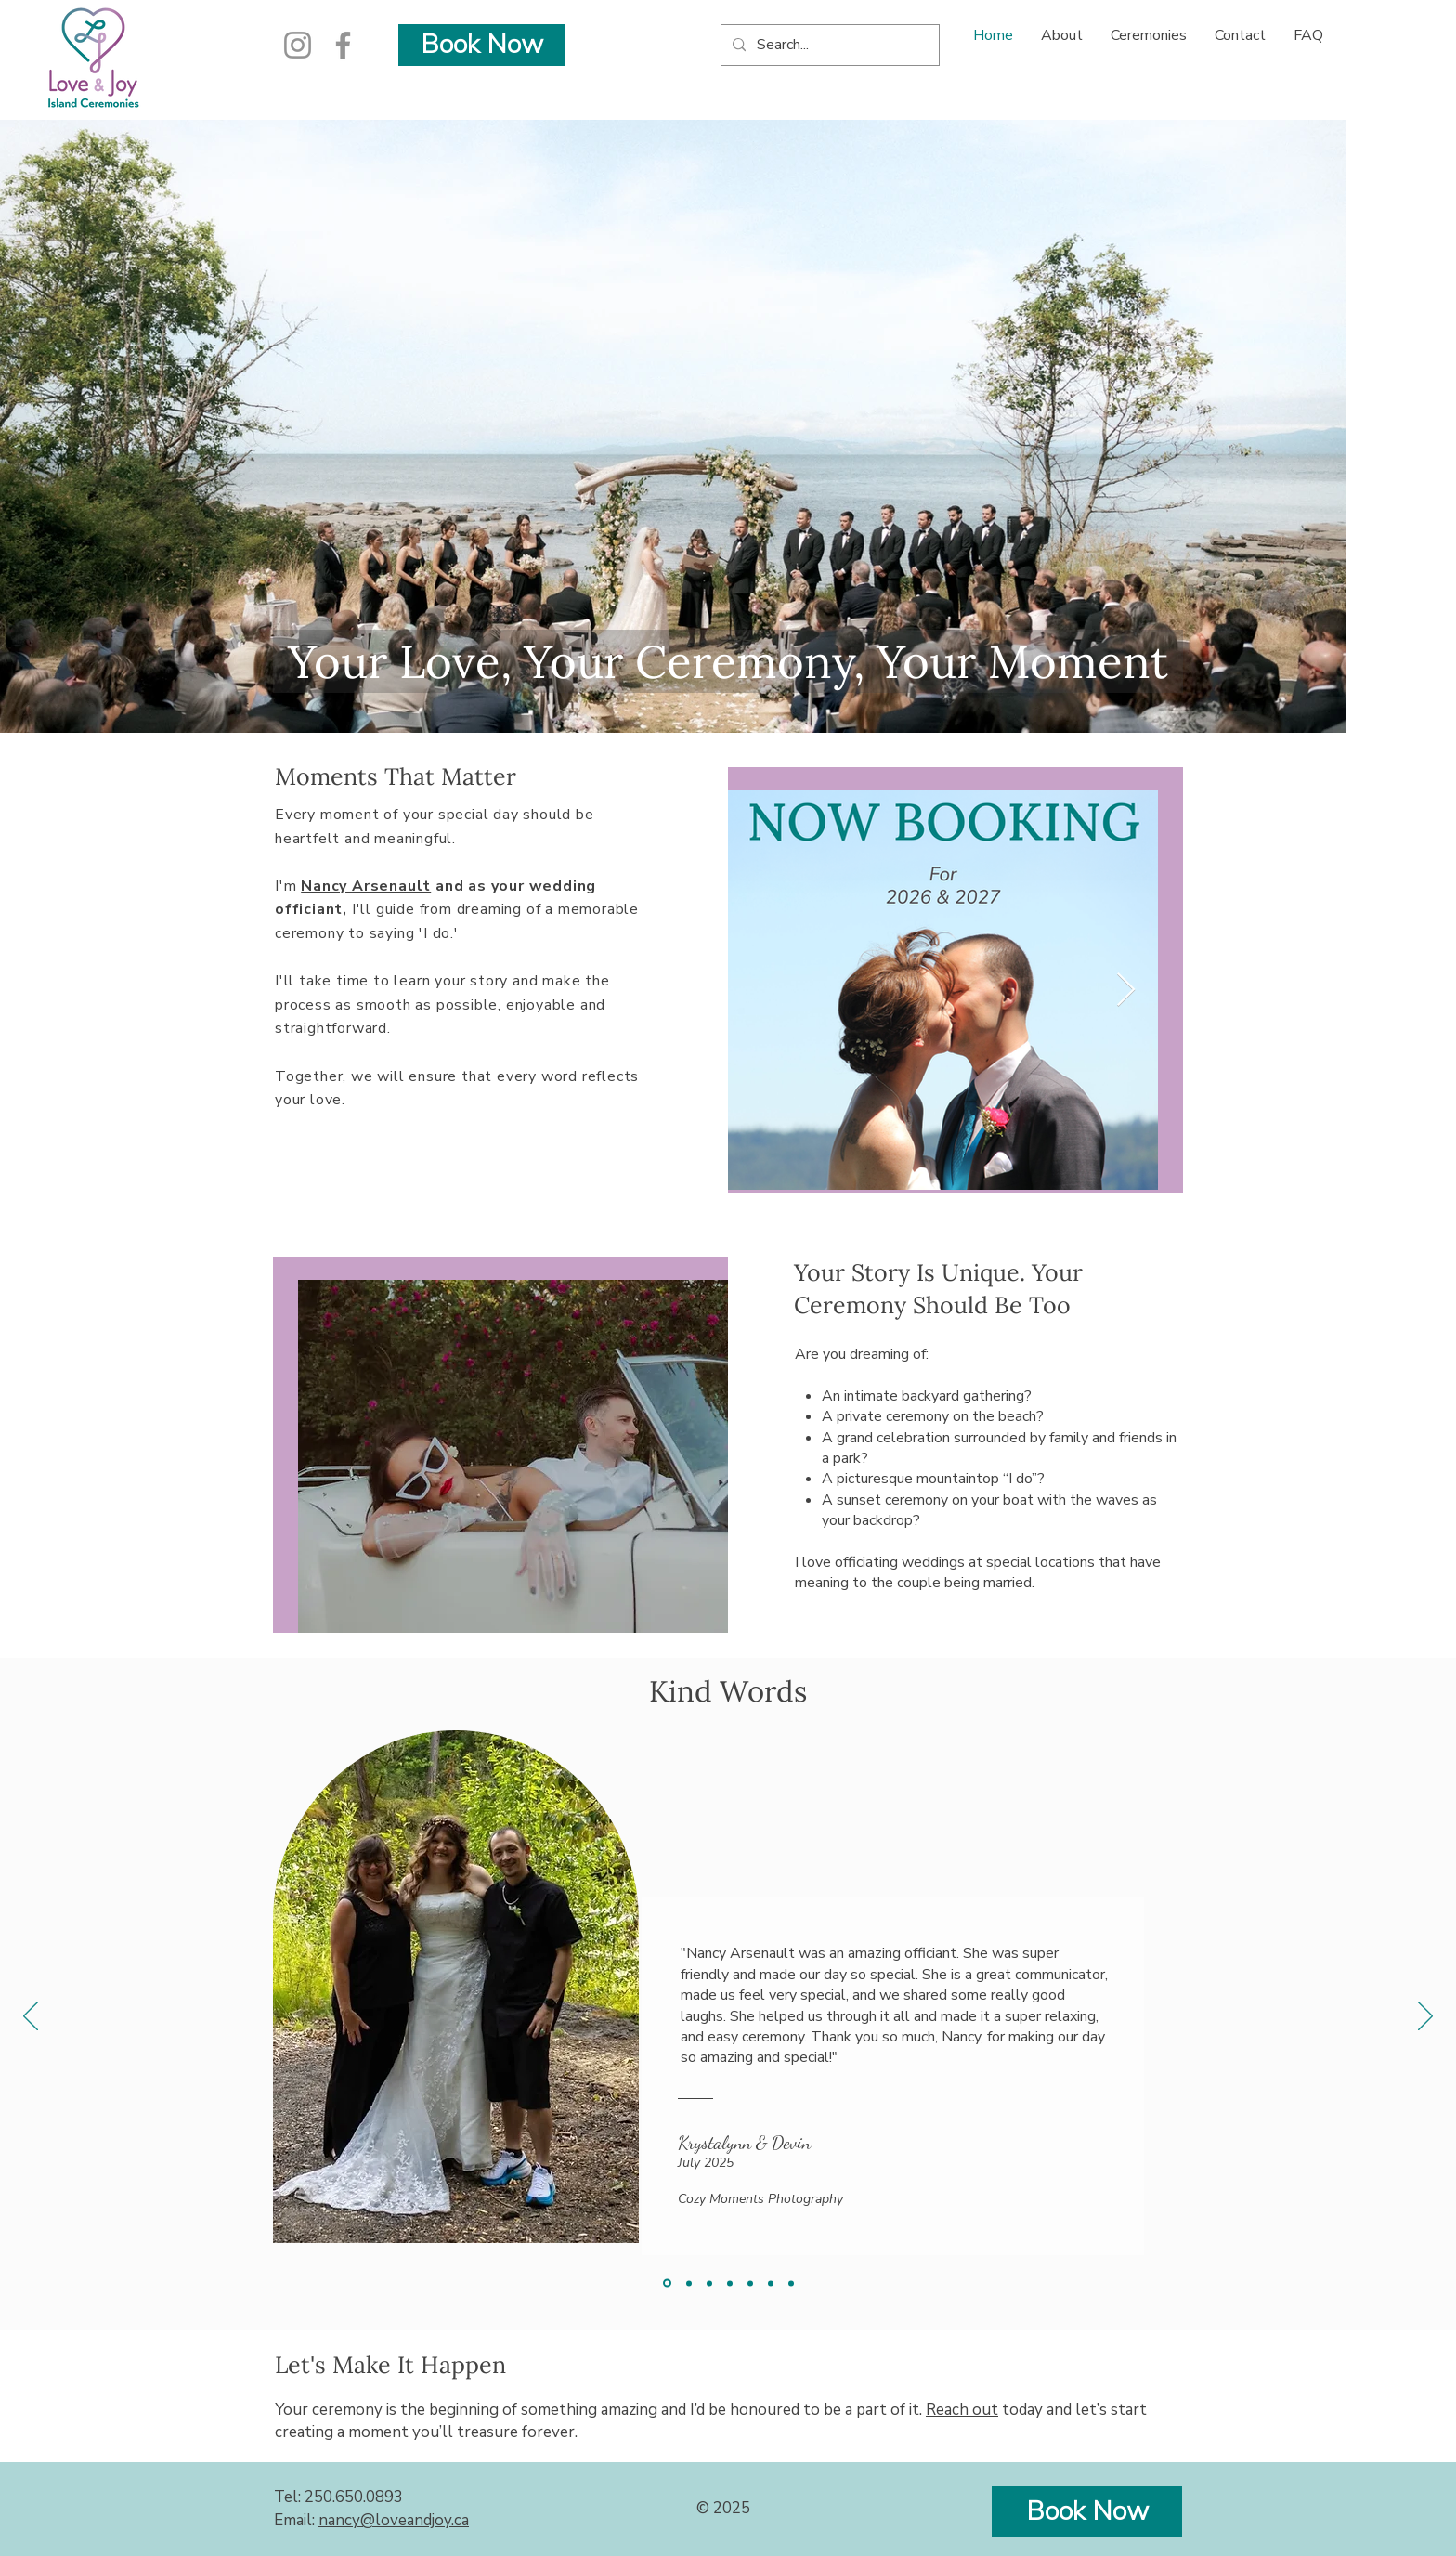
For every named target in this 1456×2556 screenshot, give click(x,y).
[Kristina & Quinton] (750, 2283)
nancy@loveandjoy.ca (393, 2520)
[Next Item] (1126, 990)
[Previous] (30, 2017)
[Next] (1425, 2017)
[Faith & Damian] (689, 2283)
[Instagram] (298, 45)
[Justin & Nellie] (730, 2283)
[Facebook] (343, 45)
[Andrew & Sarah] (709, 2283)
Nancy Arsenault (366, 886)
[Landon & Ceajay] (771, 2283)
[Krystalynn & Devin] (667, 2283)
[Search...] (828, 45)
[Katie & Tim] (791, 2283)
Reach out (962, 2409)
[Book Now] (481, 45)
